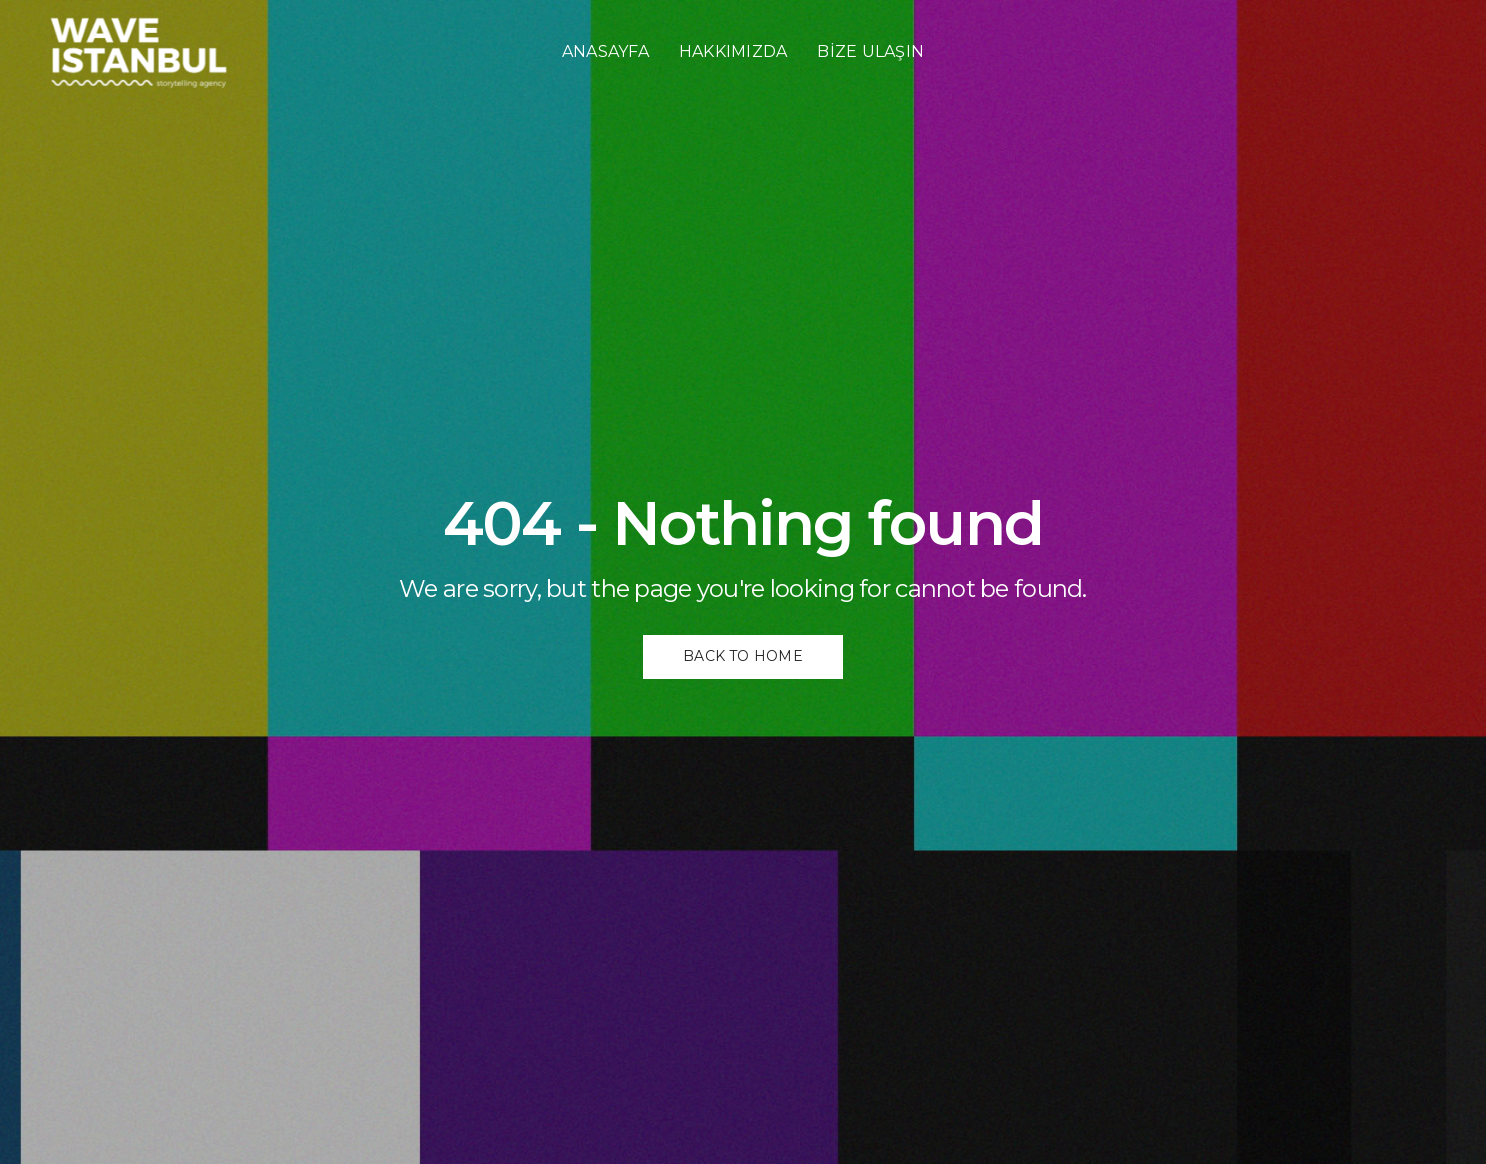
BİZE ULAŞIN (870, 51)
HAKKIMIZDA (733, 51)
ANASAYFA (605, 51)
